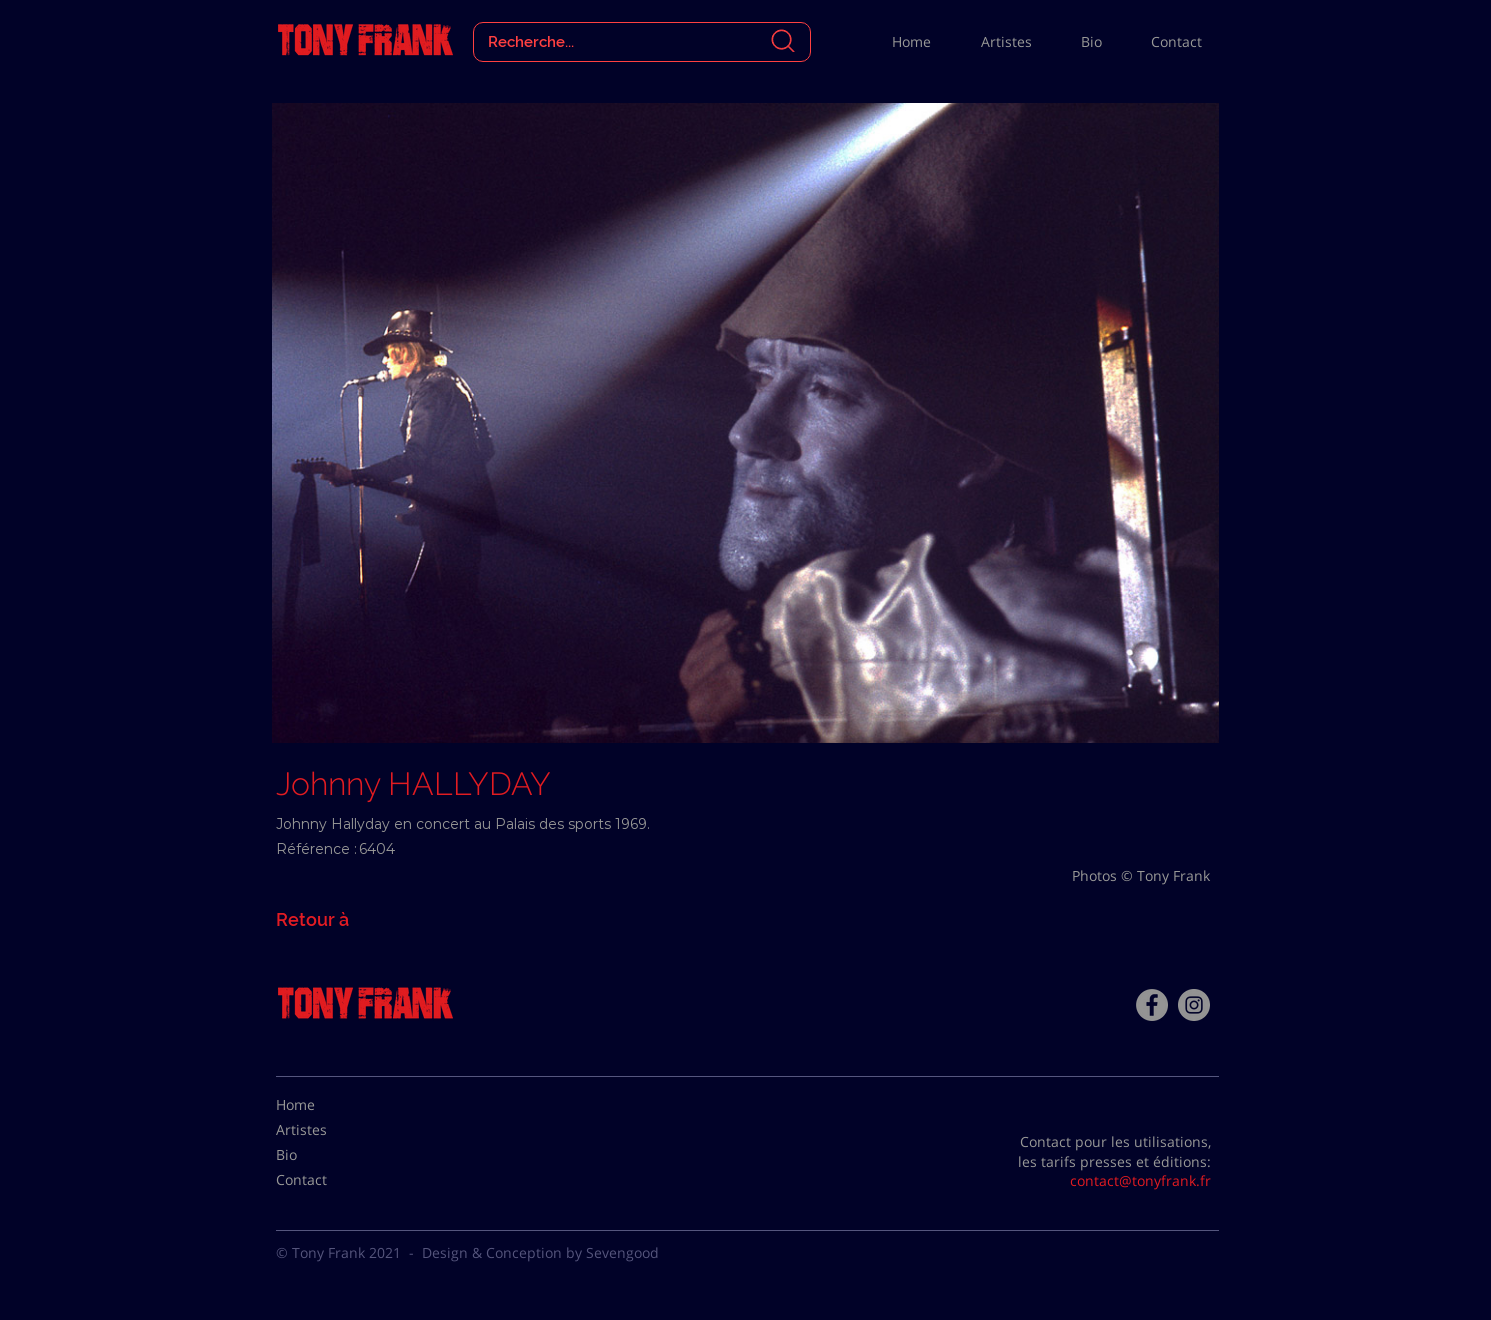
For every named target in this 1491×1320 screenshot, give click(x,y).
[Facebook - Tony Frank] (1152, 1005)
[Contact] (326, 1180)
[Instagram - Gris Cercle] (1194, 1005)
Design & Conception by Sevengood (540, 1252)
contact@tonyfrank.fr (1140, 1180)
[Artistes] (326, 1130)
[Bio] (326, 1155)
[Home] (326, 1105)
